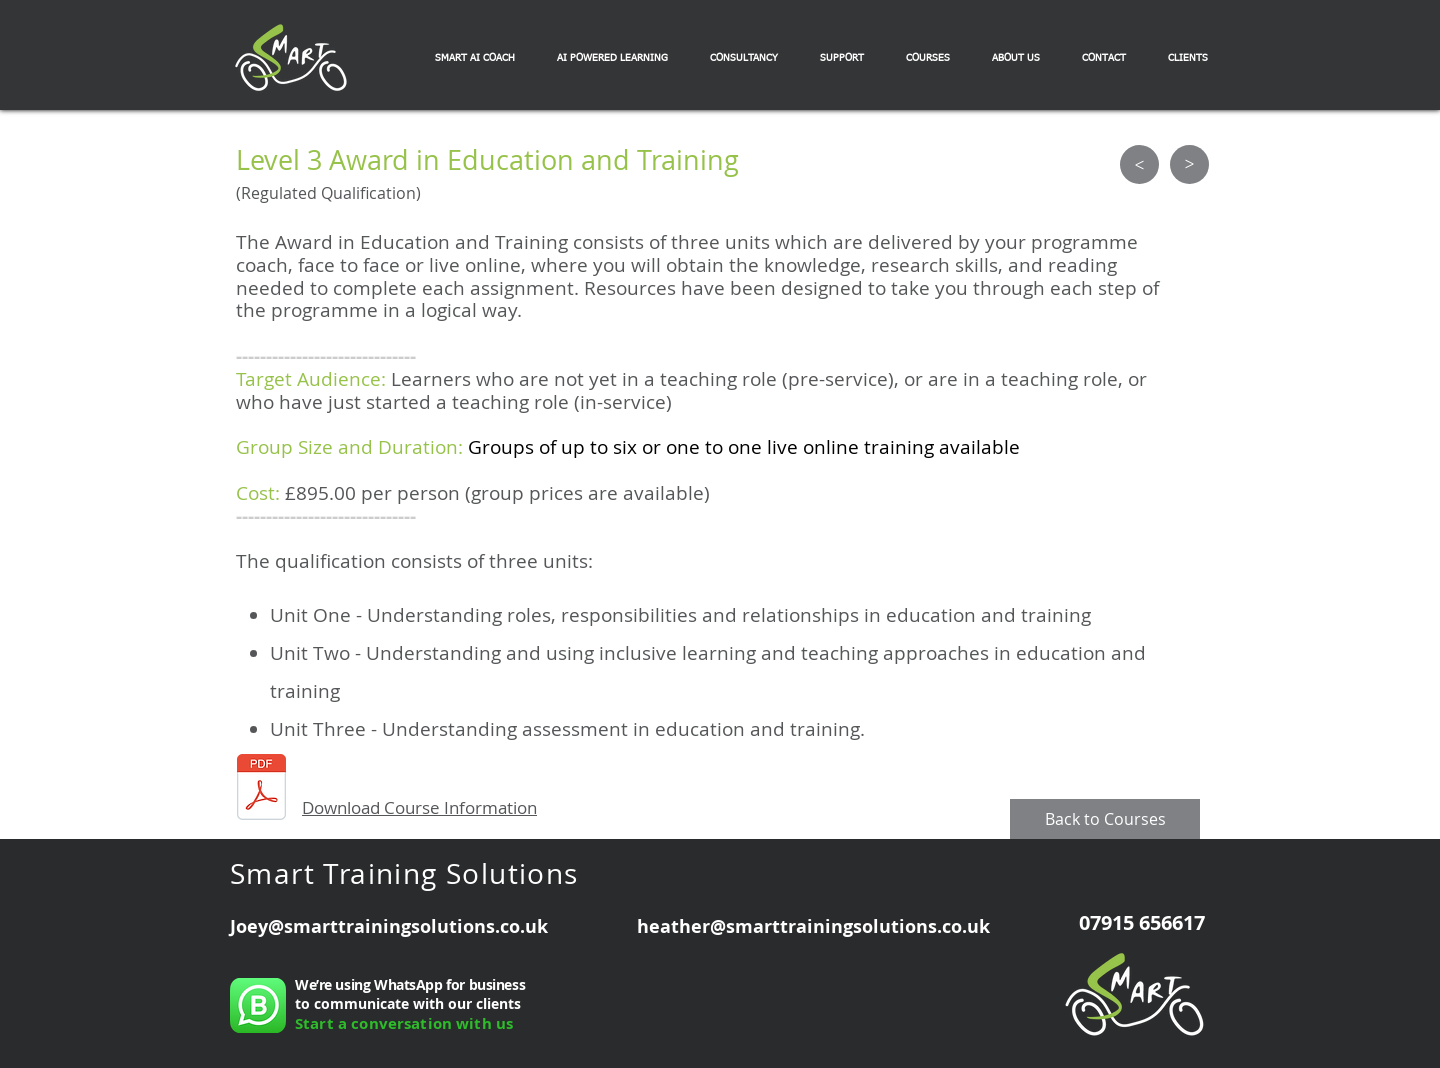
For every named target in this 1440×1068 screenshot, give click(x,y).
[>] (1139, 164)
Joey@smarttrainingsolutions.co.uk (389, 926)
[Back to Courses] (1105, 819)
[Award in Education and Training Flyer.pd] (261, 789)
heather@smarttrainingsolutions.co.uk (813, 926)
